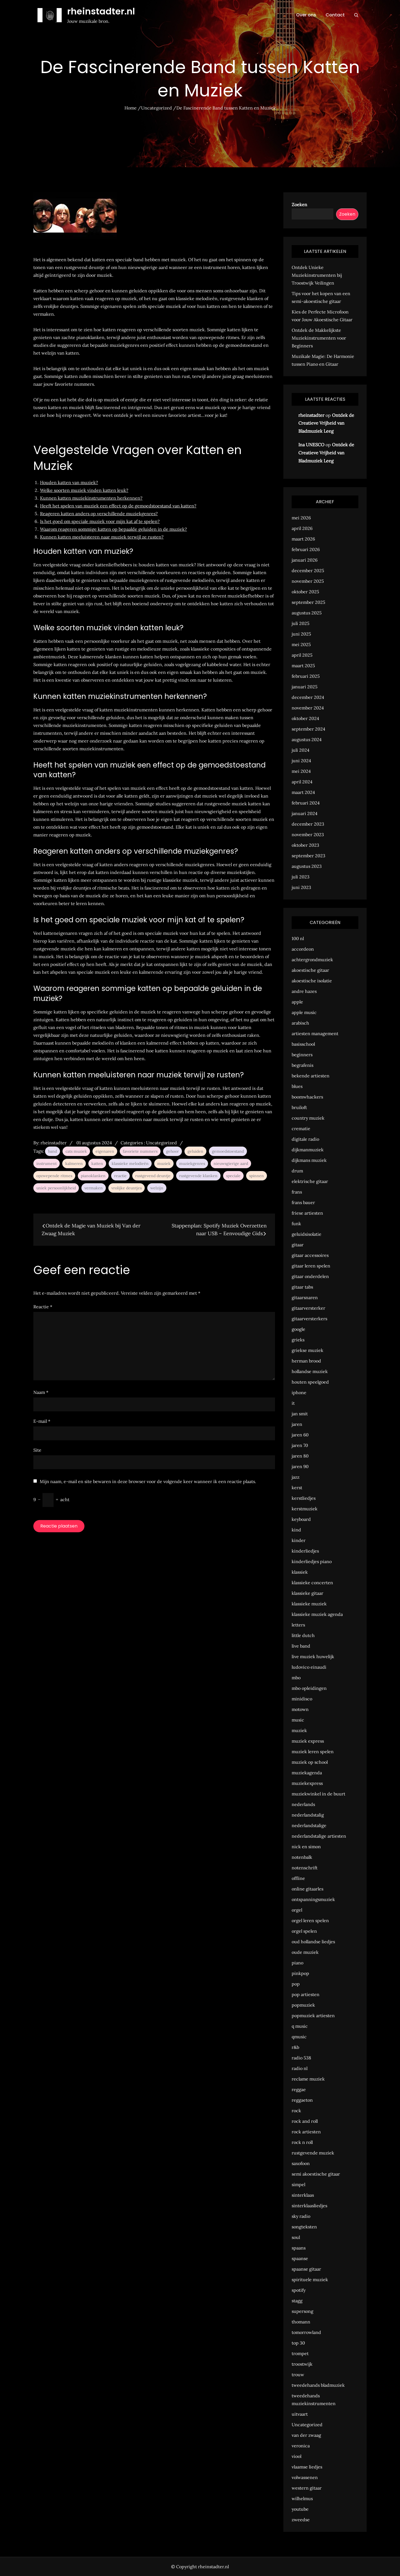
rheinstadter (54, 1142)
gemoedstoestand (228, 1151)
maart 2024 (303, 792)
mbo (296, 1677)
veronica (301, 2445)
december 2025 (308, 570)
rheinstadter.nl (101, 11)
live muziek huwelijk (313, 1656)
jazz (295, 1477)
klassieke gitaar (307, 1593)
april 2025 (302, 655)
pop (296, 1984)
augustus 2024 (307, 739)
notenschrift (305, 1867)
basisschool (303, 1044)
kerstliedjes (304, 1498)
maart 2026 (303, 539)
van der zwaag (306, 2435)
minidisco (302, 1698)
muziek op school (310, 1762)
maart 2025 (303, 665)
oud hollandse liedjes (313, 1941)
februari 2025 (306, 676)
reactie (120, 1175)
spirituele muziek (310, 2279)
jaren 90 (300, 1466)
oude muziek (305, 1952)
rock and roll (305, 2121)
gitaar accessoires (310, 1255)
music (298, 1720)
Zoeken (299, 204)
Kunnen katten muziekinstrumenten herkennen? (91, 498)
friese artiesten (307, 1213)
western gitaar (307, 2488)
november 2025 (308, 581)
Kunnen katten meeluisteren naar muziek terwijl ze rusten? (102, 537)
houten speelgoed (310, 1382)
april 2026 (302, 528)
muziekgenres (192, 1163)
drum (297, 1171)
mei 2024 (301, 771)
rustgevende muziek (313, 2153)
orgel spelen (304, 1931)
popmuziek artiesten (313, 2015)
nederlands (303, 1804)
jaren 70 (300, 1445)
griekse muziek (307, 1350)
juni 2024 (301, 760)
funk (296, 1223)
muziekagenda (307, 1772)
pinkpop (300, 1973)
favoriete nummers (140, 1151)
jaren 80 (300, 1456)
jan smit (300, 1413)
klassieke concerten (312, 1582)
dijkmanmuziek (308, 1149)
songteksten (304, 2226)
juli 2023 (300, 877)
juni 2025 (301, 634)
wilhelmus (302, 2498)
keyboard (301, 1519)
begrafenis (302, 1065)
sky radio (301, 2216)
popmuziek (303, 2005)
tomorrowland (306, 2332)
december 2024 (308, 697)
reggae (299, 2089)
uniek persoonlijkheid (56, 1187)
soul (296, 2237)
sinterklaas (303, 2195)
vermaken (93, 1187)
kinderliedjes (305, 1551)
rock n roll (302, 2142)
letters (298, 1625)
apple (297, 1002)
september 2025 (308, 602)
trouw (298, 2374)
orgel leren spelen (310, 1920)
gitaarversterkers (309, 1318)
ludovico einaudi (309, 1667)
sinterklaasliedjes (309, 2205)
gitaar (298, 1244)
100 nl (298, 938)
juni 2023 (301, 887)
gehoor (172, 1151)
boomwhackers (307, 1097)
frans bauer (303, 1202)
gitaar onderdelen (310, 1276)
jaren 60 (300, 1435)
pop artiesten (305, 1994)
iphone (299, 1392)
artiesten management (315, 1033)
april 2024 (302, 781)
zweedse (301, 2519)
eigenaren (105, 1151)
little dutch (303, 1635)
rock (296, 2110)
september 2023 (308, 855)
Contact (335, 15)
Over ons (306, 15)
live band (301, 1646)
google (298, 1329)
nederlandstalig (308, 1815)
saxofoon (301, 2163)
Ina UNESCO (311, 444)
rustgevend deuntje (153, 1175)
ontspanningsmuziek (313, 1899)
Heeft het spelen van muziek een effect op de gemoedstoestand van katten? (118, 506)
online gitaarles (307, 1889)
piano (297, 1962)
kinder (299, 1540)
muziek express (308, 1741)
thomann (301, 2322)
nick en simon (306, 1846)
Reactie (42, 1306)
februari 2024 (306, 803)
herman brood (306, 1361)
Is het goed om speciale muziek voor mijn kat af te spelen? (100, 521)
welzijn (156, 1187)
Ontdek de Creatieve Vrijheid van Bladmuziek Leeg (326, 423)
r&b (295, 2047)
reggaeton (302, 2100)
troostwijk (302, 2364)
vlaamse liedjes (307, 2467)
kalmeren (74, 1163)
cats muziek (76, 1151)
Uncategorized (161, 1142)
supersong (302, 2311)
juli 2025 (300, 623)
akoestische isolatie (312, 980)
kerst (297, 1487)
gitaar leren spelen (311, 1266)
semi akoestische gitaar (316, 2174)
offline (298, 1878)
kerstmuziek (305, 1508)
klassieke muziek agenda (317, 1614)
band (52, 1151)
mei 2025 (301, 644)
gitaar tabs (302, 1287)
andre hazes (304, 991)
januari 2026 (305, 560)
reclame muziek (308, 2079)
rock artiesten (306, 2131)
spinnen (256, 1175)
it (293, 1403)
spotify (299, 2290)
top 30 (298, 2343)
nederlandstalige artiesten (319, 1836)
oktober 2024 (305, 718)
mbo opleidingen (309, 1688)
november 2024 (308, 708)
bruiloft (299, 1107)
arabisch (300, 1023)
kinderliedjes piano (312, 1561)
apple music (304, 1012)
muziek (164, 1163)
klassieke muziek (309, 1603)
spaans (299, 2248)
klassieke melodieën (130, 1163)
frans (297, 1192)
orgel (297, 1910)
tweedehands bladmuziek (318, 2385)
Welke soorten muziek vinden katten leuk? (84, 490)
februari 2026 (306, 549)
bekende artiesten (310, 1075)
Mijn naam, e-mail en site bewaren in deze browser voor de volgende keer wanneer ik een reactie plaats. (148, 1481)
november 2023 (308, 834)
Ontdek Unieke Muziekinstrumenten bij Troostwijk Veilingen (317, 275)
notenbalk (302, 1857)
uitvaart (300, 2414)
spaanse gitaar (306, 2269)
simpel (298, 2184)
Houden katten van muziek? (69, 482)
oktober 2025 (305, 591)
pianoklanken (93, 1175)
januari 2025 (305, 686)
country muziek (308, 1118)
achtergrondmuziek (312, 959)
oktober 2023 (305, 845)
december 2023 (308, 824)
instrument (46, 1163)
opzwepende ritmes (54, 1175)
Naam (40, 1392)
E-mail (41, 1421)
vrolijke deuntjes (126, 1187)
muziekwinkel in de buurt (318, 1794)
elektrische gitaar (310, 1181)
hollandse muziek (310, 1371)
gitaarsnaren (305, 1297)
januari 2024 (305, 813)
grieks (298, 1339)
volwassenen (305, 2477)
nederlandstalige (309, 1825)
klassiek (300, 1572)
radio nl (300, 2068)
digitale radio (305, 1139)
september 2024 (308, 729)
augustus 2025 (307, 613)
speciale (233, 1175)
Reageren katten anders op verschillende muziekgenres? (99, 513)
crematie (301, 1128)
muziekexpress (307, 1783)
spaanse (300, 2258)
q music (300, 2026)
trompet (300, 2353)
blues (297, 1086)
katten (97, 1163)
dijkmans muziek (309, 1160)
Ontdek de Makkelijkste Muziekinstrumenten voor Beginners (319, 337)
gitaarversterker (308, 1308)
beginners (302, 1054)
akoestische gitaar (310, 970)
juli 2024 (300, 750)
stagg (297, 2300)
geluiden (195, 1151)
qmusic (299, 2036)
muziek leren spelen (313, 1751)
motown (300, 1709)
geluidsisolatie (306, 1234)
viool (296, 2456)
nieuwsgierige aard (231, 1163)
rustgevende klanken (198, 1175)
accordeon (303, 949)
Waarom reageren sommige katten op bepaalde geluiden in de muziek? (113, 529)
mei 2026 (301, 517)
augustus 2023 (307, 866)
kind (296, 1530)
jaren (297, 1424)
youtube (300, 2509)
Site (37, 1450)
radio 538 (301, 2058)
